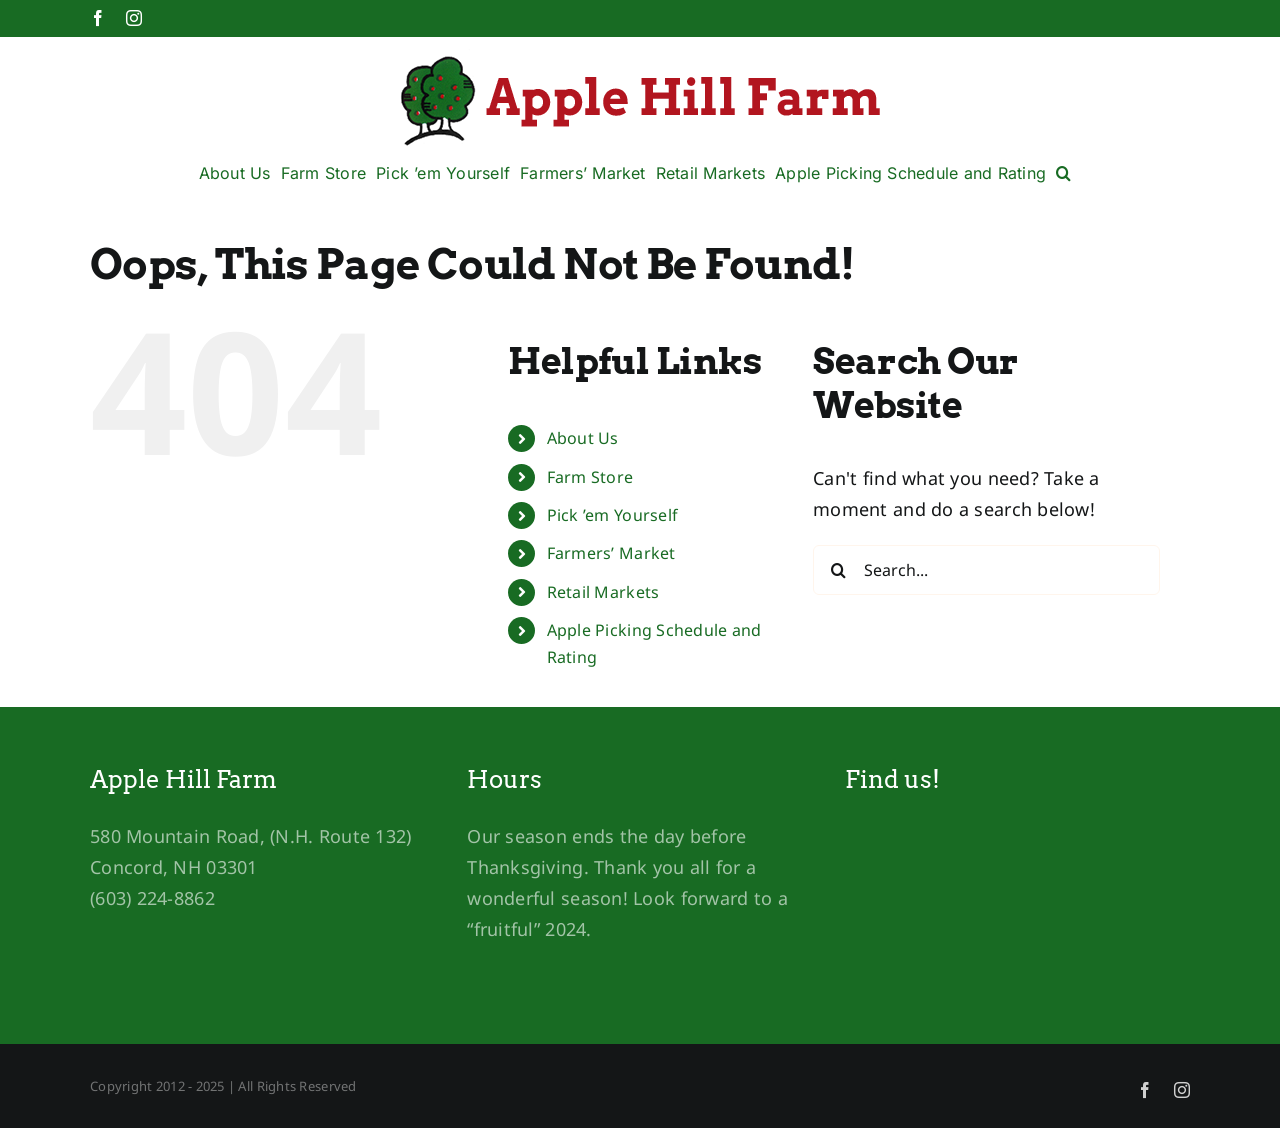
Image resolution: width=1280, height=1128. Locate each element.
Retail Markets (603, 592)
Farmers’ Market (611, 553)
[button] (1063, 173)
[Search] (838, 570)
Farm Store (590, 477)
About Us (583, 438)
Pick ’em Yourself (613, 515)
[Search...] (986, 570)
